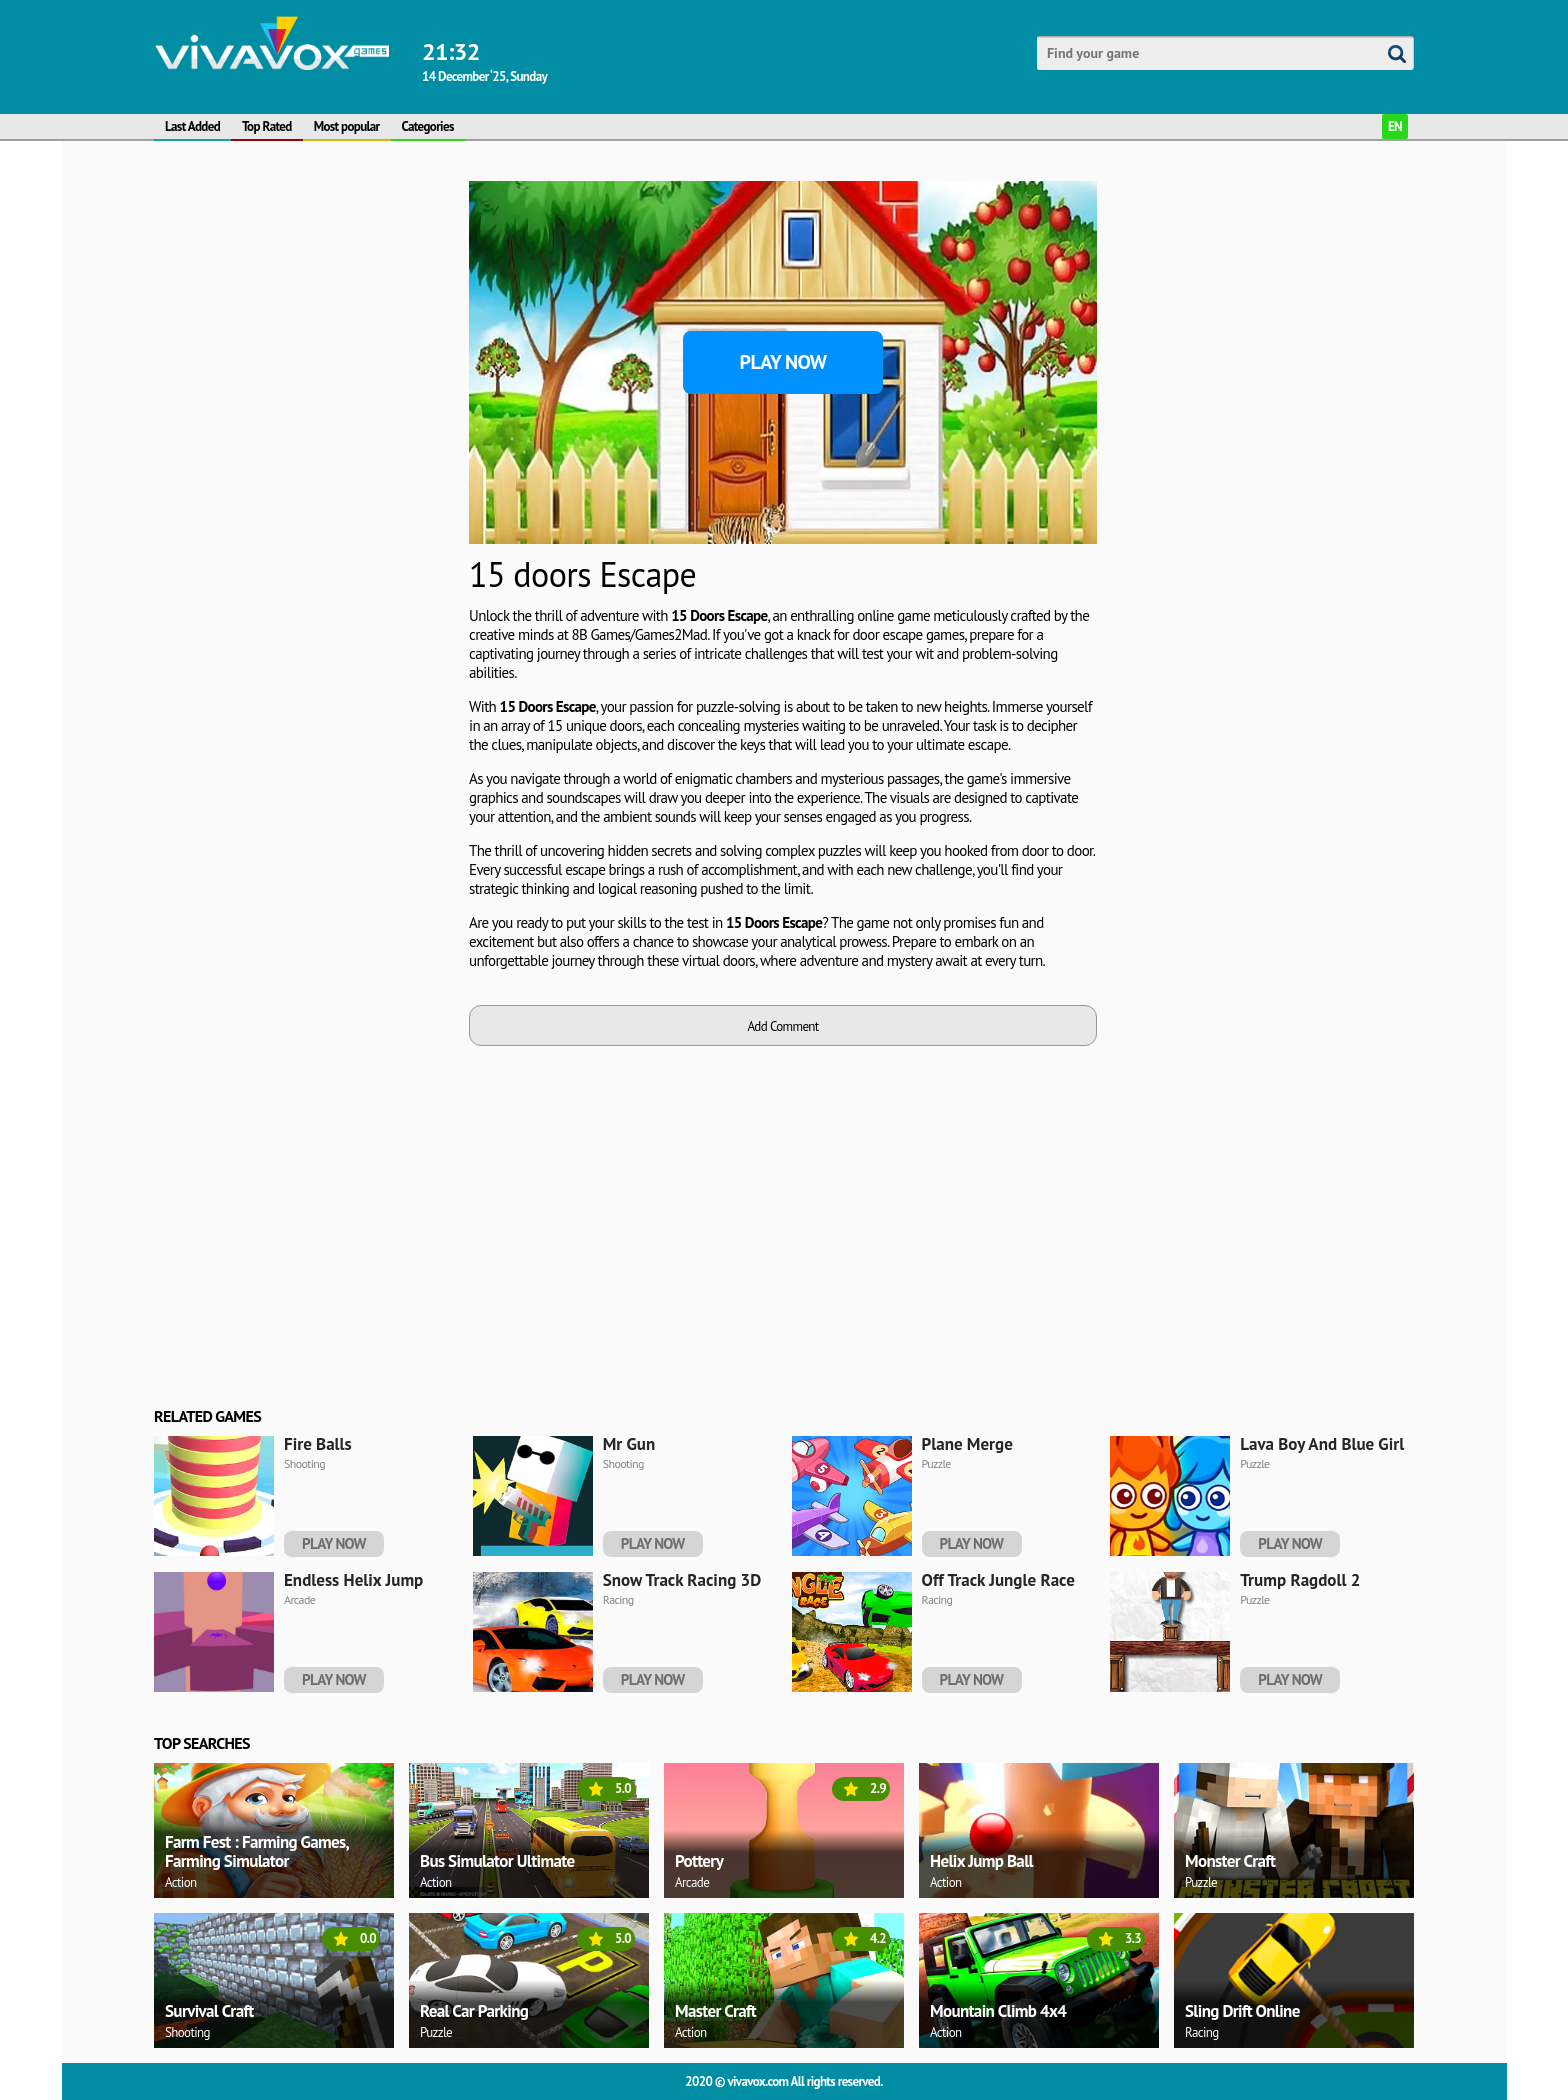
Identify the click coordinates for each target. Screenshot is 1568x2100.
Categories (428, 126)
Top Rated (267, 126)
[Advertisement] (304, 481)
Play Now (783, 362)
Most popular (347, 126)
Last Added (192, 126)
